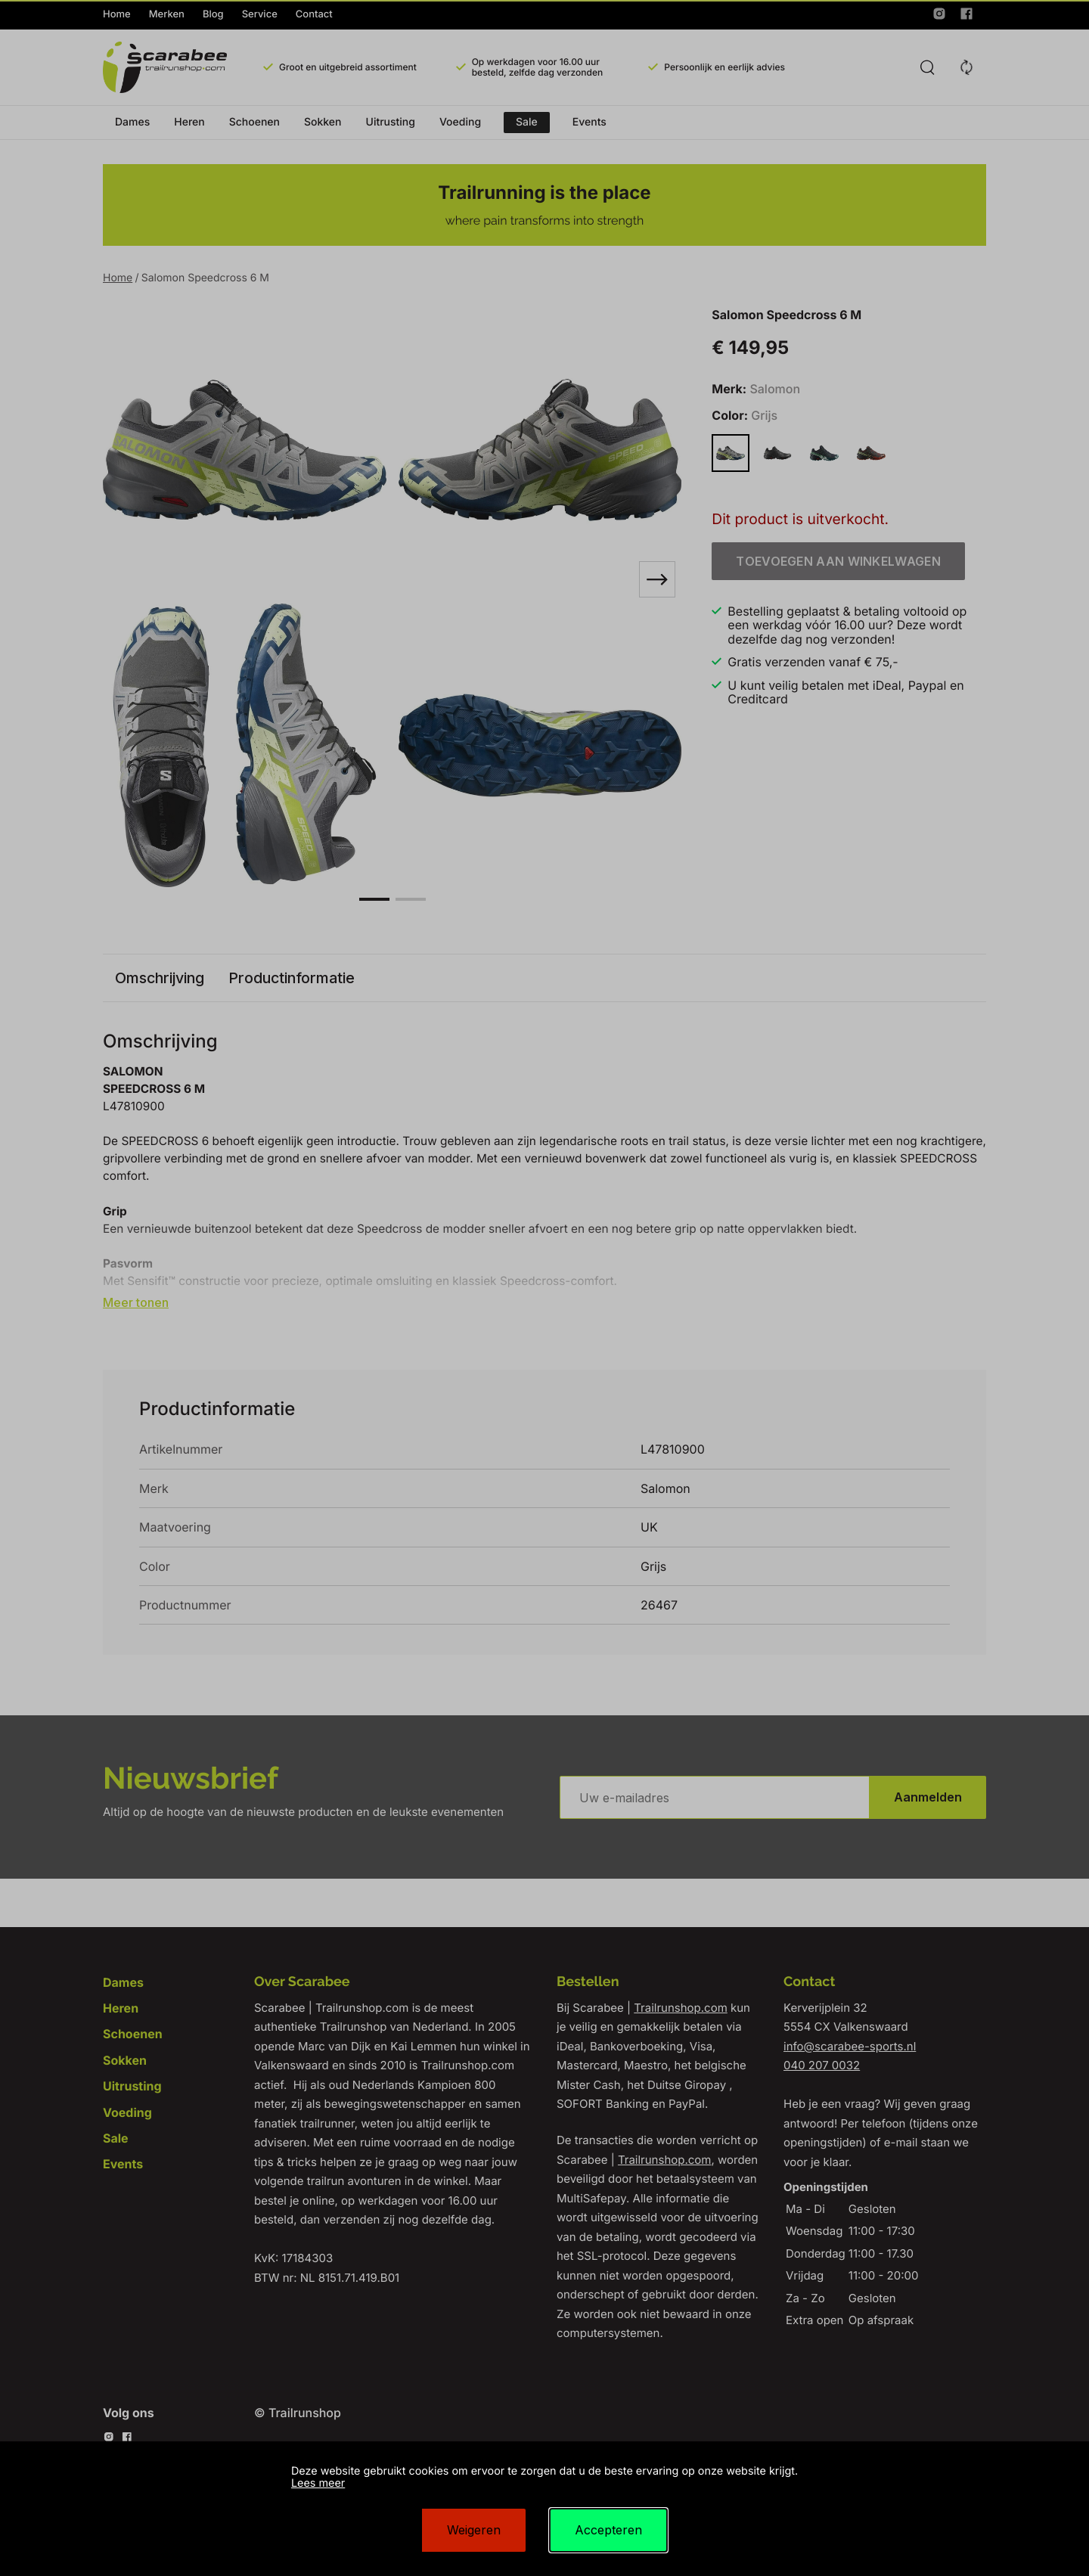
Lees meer (318, 2483)
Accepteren (608, 2529)
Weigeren (474, 2529)
